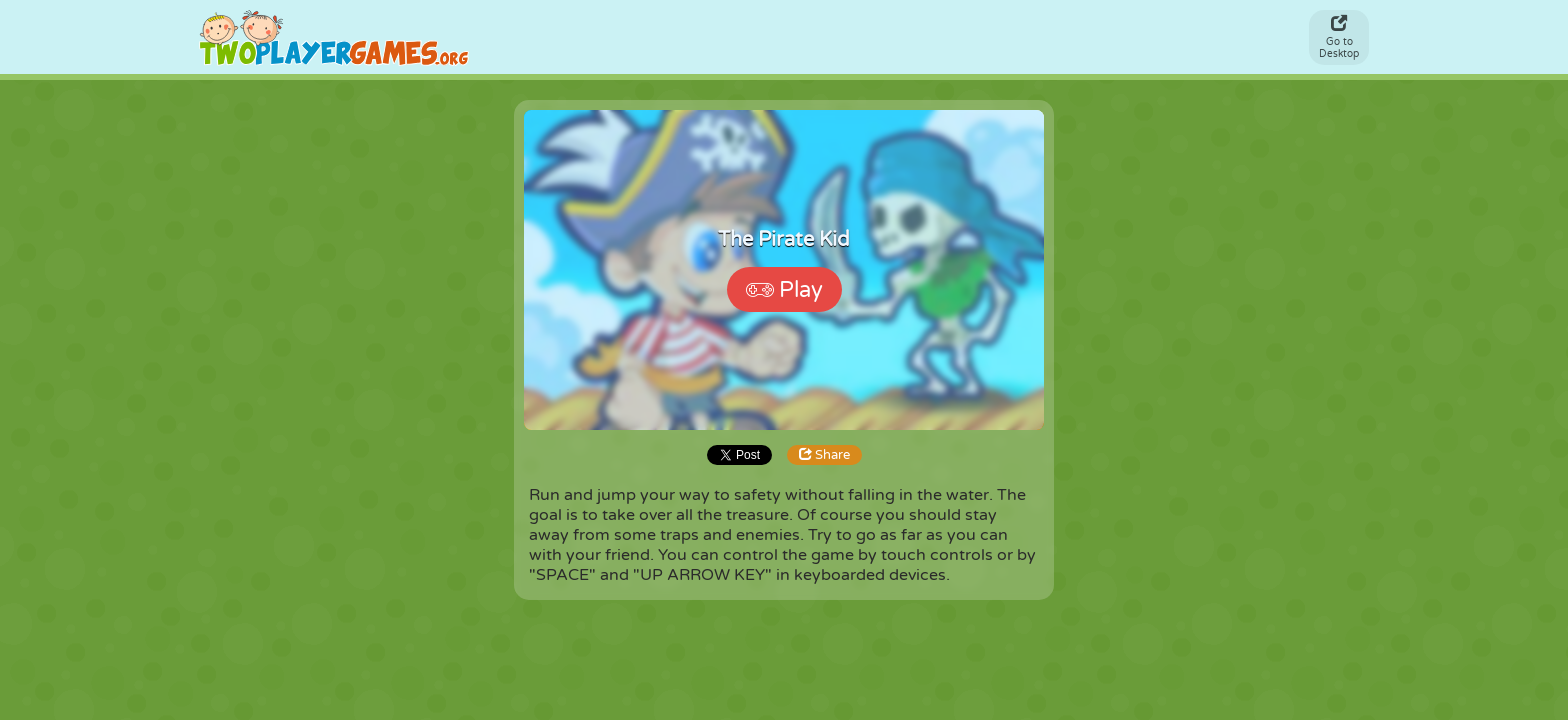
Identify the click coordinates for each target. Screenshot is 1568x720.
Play (784, 290)
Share (824, 455)
